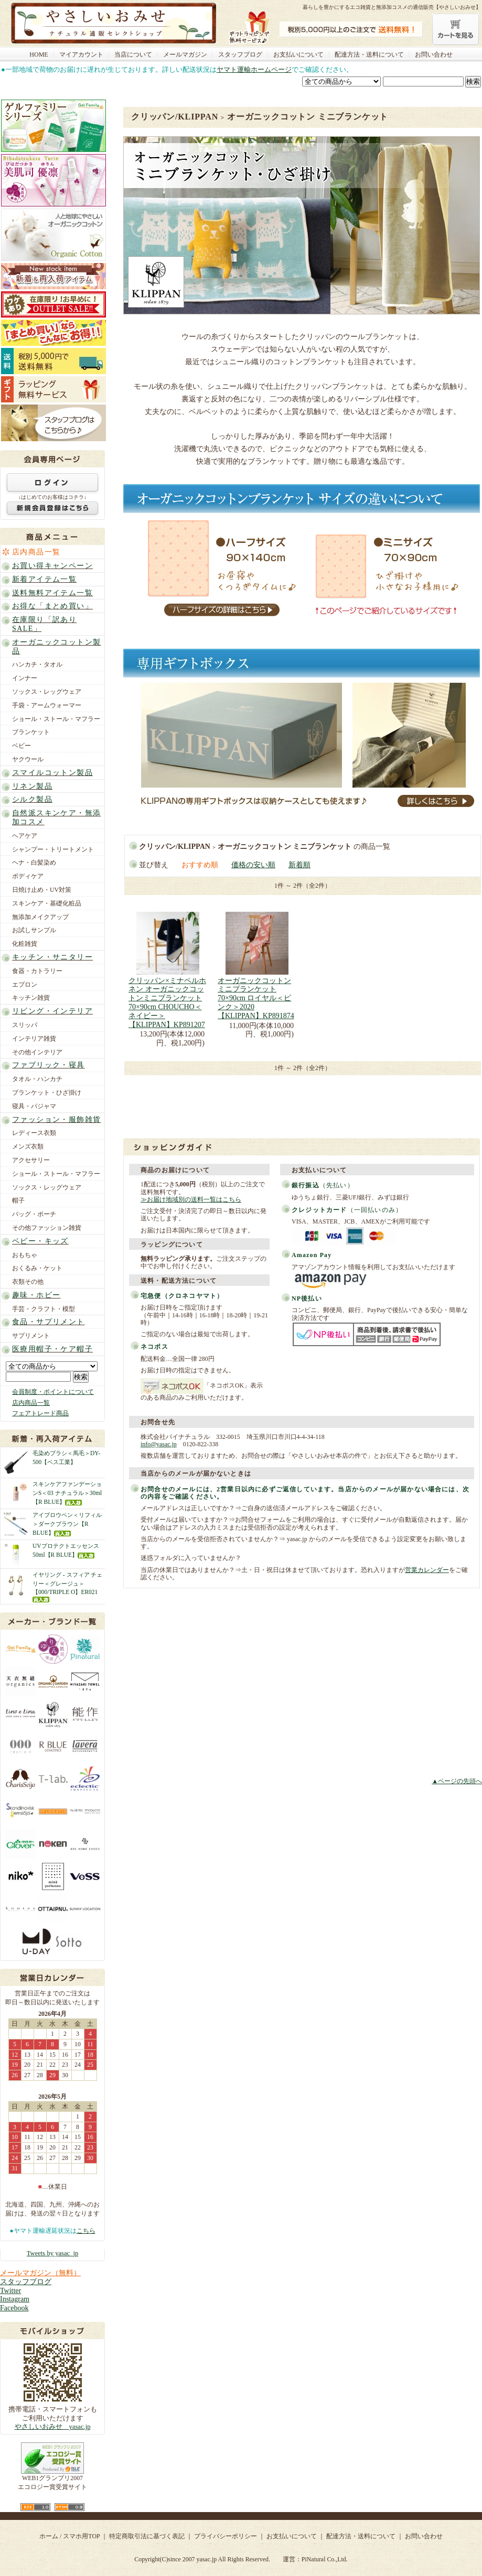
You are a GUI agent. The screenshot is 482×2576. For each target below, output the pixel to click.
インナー (24, 678)
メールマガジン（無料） (40, 2273)
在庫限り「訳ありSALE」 (44, 624)
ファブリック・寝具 (48, 1065)
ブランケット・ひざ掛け (46, 1092)
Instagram (14, 2299)
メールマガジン (185, 54)
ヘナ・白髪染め (34, 862)
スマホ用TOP (81, 2536)
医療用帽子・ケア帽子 (52, 1349)
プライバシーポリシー (225, 2536)
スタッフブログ (240, 54)
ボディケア (28, 876)
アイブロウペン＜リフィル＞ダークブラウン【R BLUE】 (67, 1524)
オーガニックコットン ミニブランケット (307, 116)
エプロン (24, 984)
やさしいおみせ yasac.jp (53, 2426)
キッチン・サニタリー (52, 957)
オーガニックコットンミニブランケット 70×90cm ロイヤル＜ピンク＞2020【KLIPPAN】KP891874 (256, 998)
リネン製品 (32, 786)
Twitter (10, 2291)
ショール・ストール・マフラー (56, 719)
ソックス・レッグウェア (46, 691)
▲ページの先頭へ (457, 1781)
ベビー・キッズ (40, 1241)
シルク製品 (32, 799)
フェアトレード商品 (40, 1413)
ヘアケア (24, 835)
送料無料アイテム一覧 (52, 593)
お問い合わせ (434, 54)
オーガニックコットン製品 (56, 646)
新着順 (299, 865)
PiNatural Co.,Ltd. (325, 2559)
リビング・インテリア (52, 1011)
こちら (86, 2230)
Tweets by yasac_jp (52, 2253)
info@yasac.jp (159, 1444)
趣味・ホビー (36, 1295)
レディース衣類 (34, 1133)
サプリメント (31, 1335)
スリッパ (24, 1025)
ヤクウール (28, 759)
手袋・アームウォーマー (46, 705)
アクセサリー (31, 1160)
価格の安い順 (253, 865)
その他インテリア (37, 1052)
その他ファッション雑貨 (46, 1227)
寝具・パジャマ (34, 1106)
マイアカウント (81, 54)
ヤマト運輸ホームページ (254, 69)
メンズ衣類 (28, 1146)
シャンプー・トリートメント (53, 849)
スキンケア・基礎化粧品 (46, 903)
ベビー (21, 745)
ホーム (48, 2536)
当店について (133, 54)
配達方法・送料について (369, 54)
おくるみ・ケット (37, 1268)
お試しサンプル (34, 930)
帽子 (18, 1200)
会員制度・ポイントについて (53, 1391)
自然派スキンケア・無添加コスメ (56, 817)
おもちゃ (24, 1255)
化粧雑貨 (24, 943)
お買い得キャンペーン (52, 566)
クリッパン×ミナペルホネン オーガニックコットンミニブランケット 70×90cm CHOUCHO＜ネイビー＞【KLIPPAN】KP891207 (167, 1003)
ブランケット (31, 732)
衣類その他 (28, 1281)
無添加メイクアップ (40, 917)
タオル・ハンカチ (37, 1079)
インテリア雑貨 (34, 1038)
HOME (38, 54)
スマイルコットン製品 (52, 773)
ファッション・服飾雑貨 (56, 1119)
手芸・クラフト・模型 (43, 1309)
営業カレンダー (427, 1570)
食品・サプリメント (48, 1322)
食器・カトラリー (37, 971)
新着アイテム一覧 (44, 579)
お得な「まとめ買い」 (52, 606)
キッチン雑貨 (31, 997)
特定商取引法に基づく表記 (147, 2536)
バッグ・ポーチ (34, 1214)
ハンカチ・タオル (37, 664)
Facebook (14, 2308)
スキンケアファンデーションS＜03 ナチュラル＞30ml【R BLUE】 (67, 1493)
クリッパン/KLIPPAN (174, 116)
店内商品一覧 (36, 552)
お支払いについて (298, 54)
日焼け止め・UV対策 (41, 889)
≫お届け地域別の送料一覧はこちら (191, 1199)
